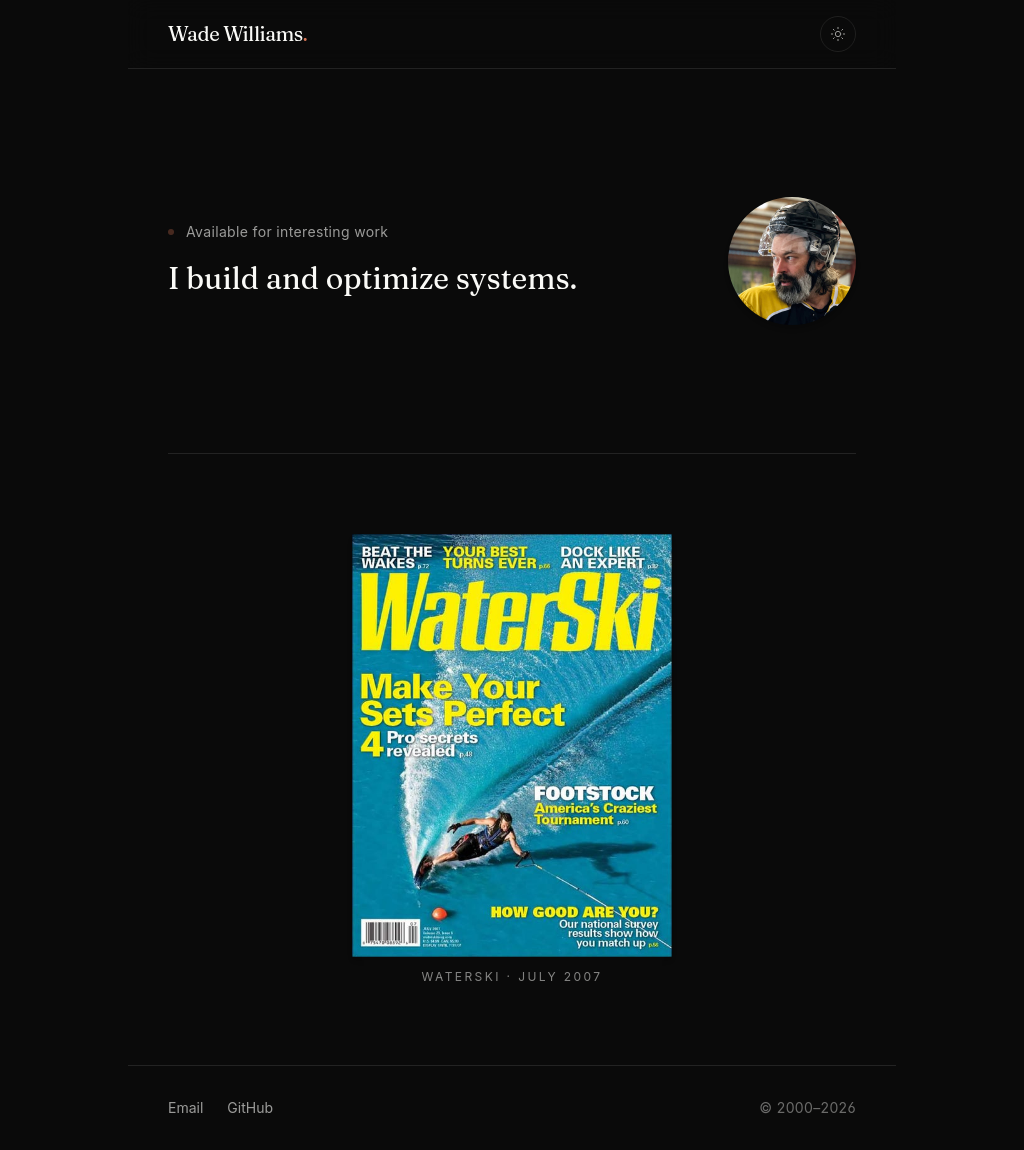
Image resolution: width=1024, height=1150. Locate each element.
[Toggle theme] (838, 34)
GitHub (250, 1107)
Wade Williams (237, 33)
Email (185, 1107)
